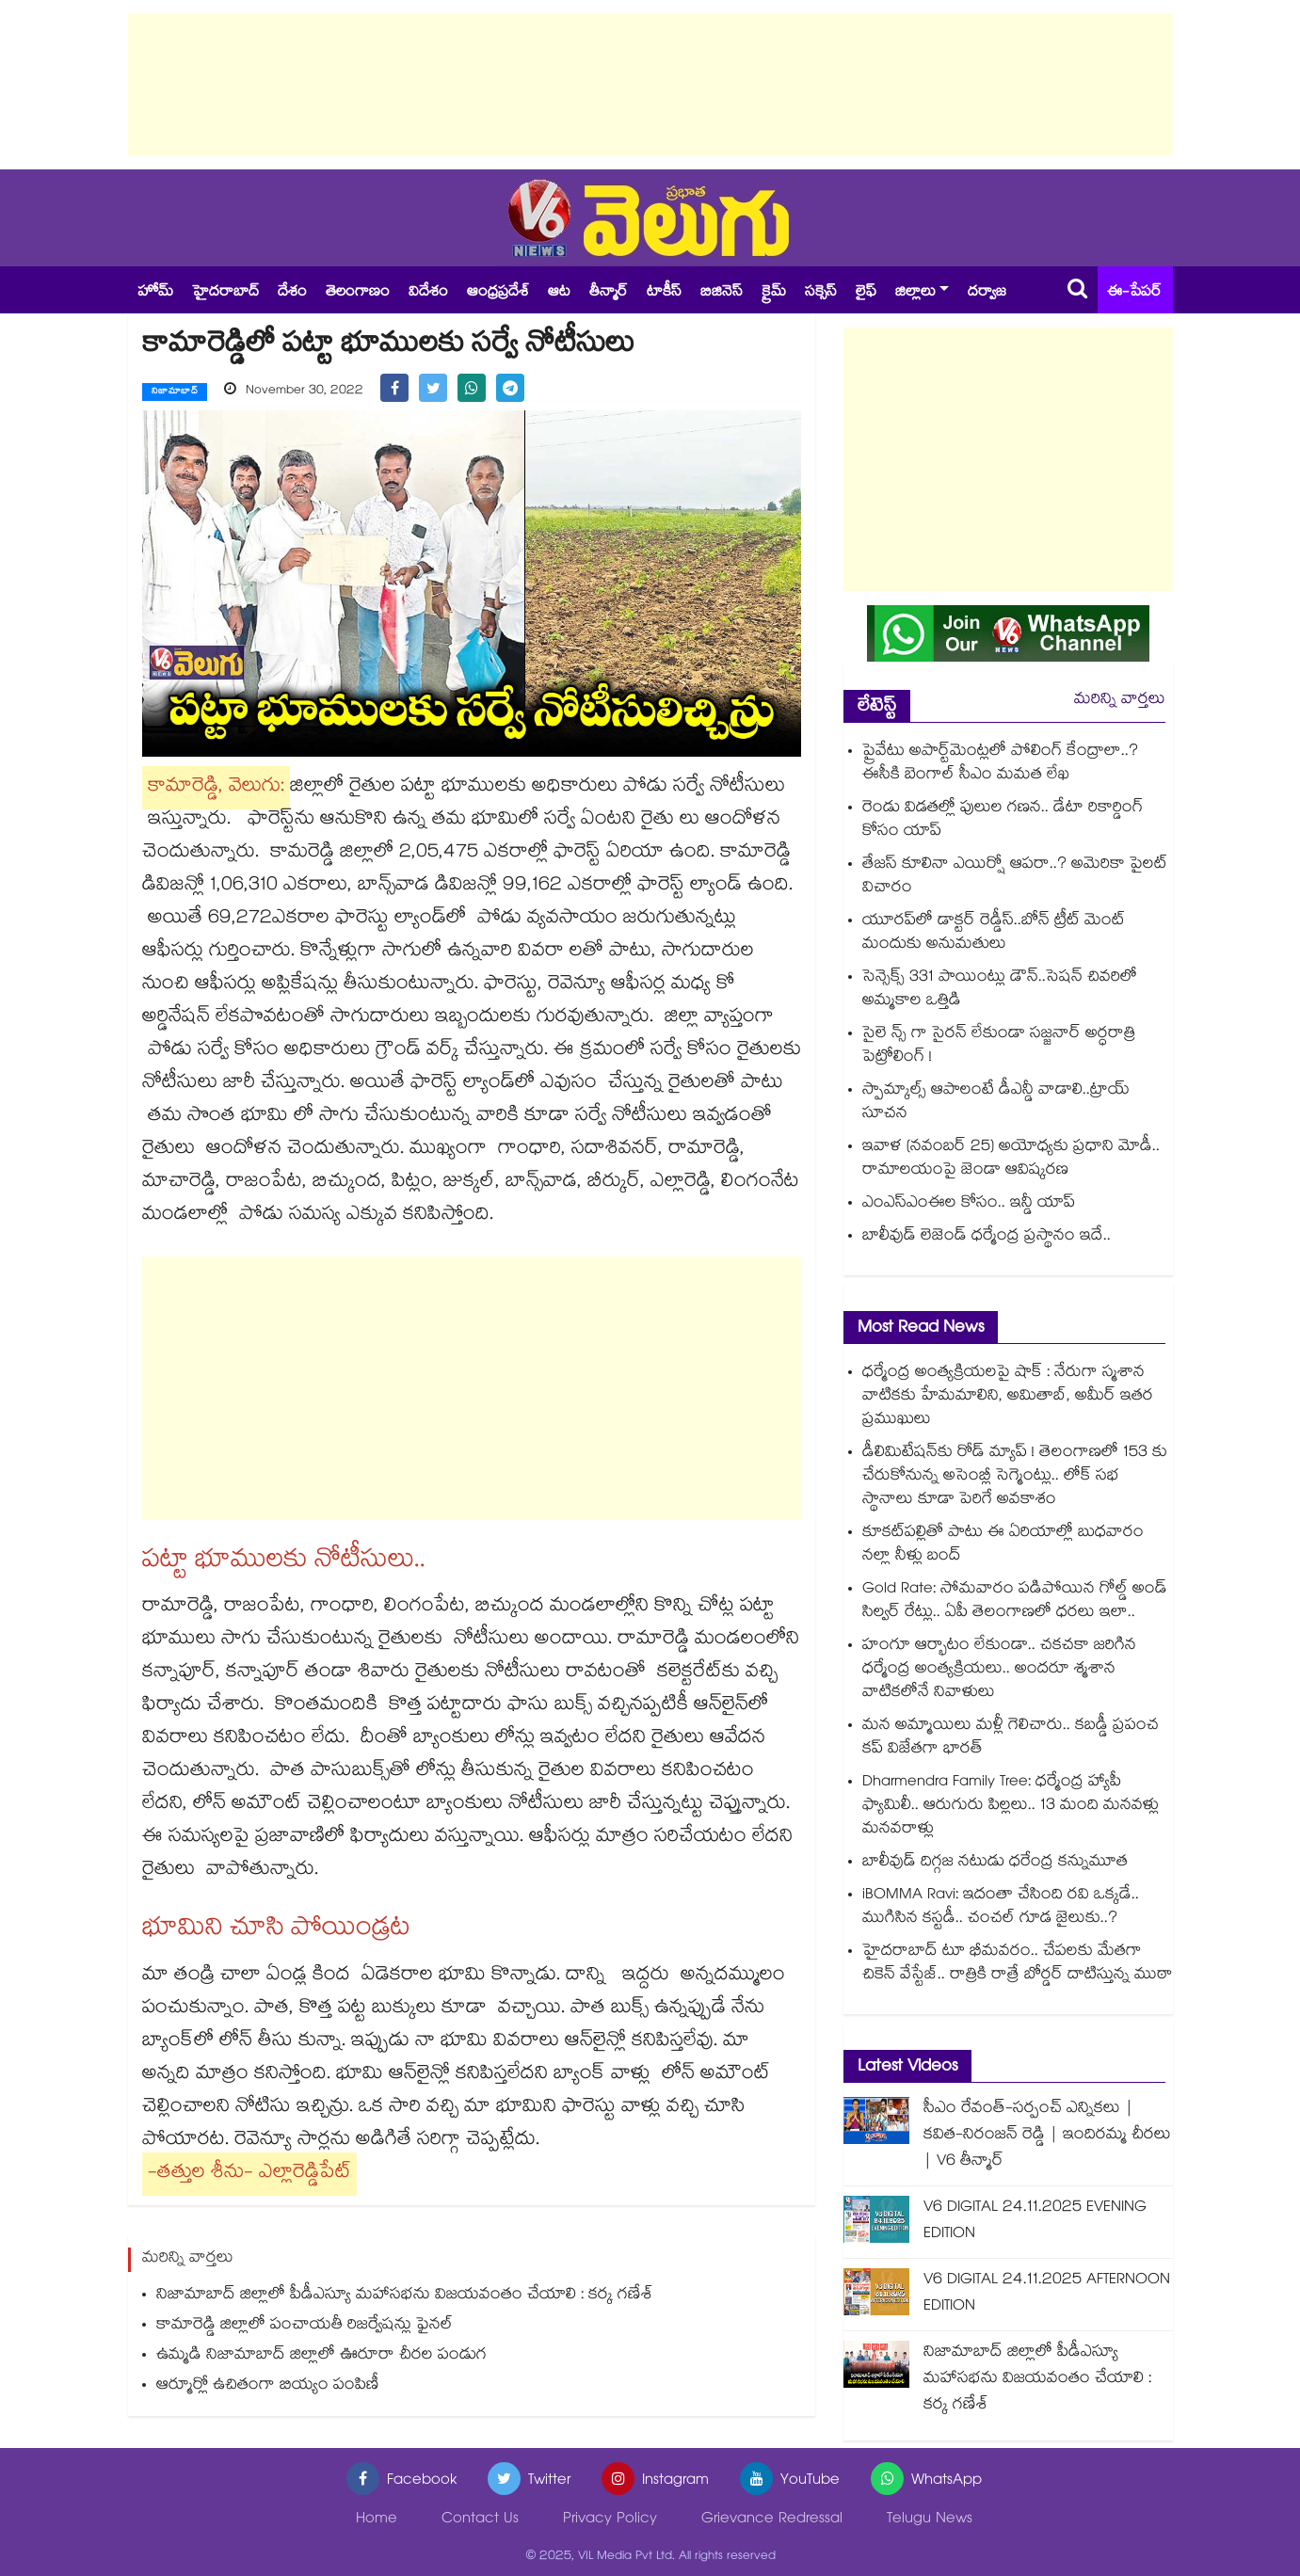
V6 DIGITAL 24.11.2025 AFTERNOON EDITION (1046, 2294)
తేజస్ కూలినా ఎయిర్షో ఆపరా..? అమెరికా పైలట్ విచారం (1014, 877)
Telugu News (929, 2520)
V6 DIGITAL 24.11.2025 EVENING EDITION (1035, 2221)
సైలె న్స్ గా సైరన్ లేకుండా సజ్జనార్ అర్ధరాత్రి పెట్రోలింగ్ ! (998, 1046)
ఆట (559, 293)
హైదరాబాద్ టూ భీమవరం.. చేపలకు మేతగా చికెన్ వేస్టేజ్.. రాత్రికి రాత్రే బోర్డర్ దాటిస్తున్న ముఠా (1017, 1964)
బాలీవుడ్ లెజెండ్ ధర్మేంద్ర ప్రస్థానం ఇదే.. (986, 1237)
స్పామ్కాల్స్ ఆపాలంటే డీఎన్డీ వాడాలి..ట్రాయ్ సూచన (996, 1103)
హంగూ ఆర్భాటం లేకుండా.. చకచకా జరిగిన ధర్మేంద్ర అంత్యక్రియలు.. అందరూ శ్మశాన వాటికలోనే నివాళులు (999, 1670)
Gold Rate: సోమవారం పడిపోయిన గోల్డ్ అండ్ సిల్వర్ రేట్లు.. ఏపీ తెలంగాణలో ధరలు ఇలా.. (1014, 1601)
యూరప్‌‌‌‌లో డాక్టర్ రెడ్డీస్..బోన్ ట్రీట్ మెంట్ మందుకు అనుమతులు (993, 933)
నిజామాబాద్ (175, 392)
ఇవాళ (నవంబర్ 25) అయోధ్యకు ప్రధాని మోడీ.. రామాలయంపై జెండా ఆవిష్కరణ (1011, 1159)
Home (376, 2520)
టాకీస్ (664, 293)
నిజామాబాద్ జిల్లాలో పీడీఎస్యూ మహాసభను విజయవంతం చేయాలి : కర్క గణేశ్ (404, 2296)
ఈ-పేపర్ (1134, 293)
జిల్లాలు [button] (915, 293)
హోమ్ (155, 293)
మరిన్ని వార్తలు (1119, 700)
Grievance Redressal (772, 2520)
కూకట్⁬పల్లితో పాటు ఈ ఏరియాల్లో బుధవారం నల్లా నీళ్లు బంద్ (1003, 1545)
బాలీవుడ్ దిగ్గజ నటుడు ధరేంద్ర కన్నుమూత (995, 1863)
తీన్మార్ (608, 293)
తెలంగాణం (358, 293)
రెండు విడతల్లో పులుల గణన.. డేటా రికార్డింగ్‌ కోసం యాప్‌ (1002, 820)
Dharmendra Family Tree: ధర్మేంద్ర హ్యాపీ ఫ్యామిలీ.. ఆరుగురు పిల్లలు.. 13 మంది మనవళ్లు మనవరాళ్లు (1010, 1806)
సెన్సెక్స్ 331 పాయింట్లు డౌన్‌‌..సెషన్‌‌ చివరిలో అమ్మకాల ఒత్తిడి (999, 990)
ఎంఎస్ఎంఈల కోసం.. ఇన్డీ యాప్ (968, 1204)
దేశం (292, 293)
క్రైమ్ (774, 293)
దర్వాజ (987, 293)
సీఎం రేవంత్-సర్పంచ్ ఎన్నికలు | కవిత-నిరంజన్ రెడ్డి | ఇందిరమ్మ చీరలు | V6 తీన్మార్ (1047, 2136)
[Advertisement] (650, 84)
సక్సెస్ (821, 293)
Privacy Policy (610, 2520)
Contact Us (480, 2520)
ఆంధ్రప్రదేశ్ (498, 293)
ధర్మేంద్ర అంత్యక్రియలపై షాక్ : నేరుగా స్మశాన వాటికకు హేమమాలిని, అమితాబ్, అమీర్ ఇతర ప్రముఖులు (1007, 1397)
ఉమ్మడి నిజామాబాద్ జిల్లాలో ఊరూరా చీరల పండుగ (321, 2356)
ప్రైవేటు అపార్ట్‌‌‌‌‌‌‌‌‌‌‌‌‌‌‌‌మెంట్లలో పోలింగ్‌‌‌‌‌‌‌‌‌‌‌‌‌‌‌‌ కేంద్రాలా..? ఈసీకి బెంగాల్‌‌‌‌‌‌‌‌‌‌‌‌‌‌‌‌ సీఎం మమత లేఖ (1000, 764)
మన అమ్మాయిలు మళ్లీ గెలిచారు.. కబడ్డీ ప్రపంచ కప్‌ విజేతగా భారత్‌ (1010, 1738)
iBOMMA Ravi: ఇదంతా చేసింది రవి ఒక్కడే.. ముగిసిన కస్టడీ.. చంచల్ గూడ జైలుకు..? (1000, 1907)
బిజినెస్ (721, 293)
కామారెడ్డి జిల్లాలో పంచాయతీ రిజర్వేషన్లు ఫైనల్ (304, 2326)
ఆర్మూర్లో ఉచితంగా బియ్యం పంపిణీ (267, 2386)
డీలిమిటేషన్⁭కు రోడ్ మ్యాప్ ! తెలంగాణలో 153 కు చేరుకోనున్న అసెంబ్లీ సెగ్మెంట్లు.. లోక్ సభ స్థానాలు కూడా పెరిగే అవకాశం (1014, 1477)
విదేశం (428, 293)
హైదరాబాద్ (225, 293)
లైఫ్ (866, 293)
